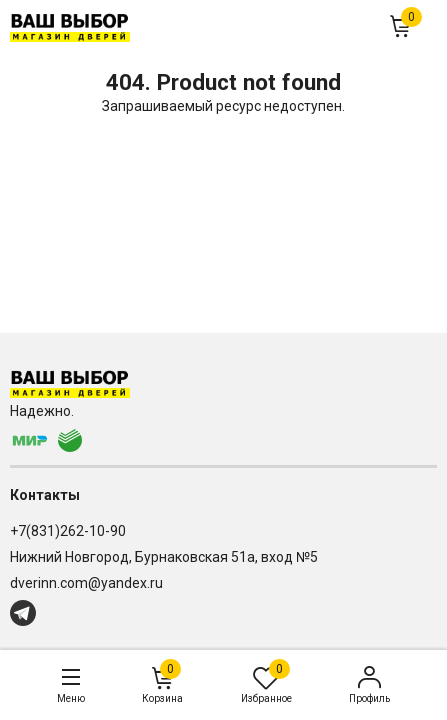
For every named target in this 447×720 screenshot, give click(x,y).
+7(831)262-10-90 (68, 531)
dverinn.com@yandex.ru (86, 583)
